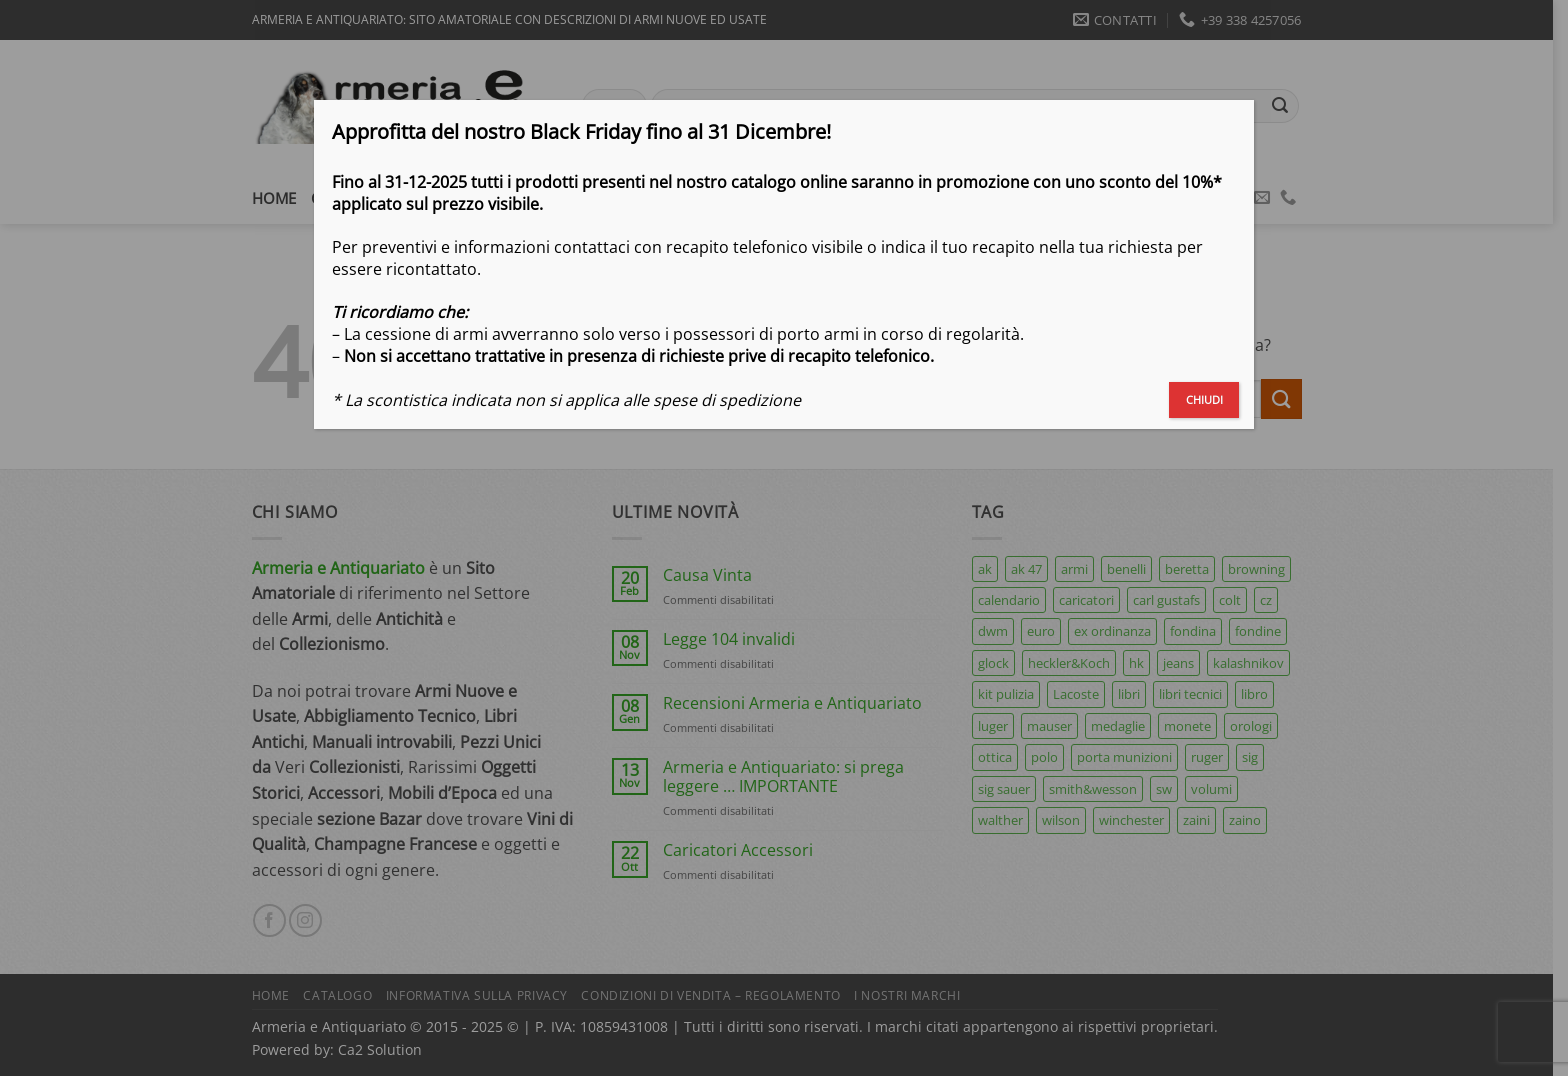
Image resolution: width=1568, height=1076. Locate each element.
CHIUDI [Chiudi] (1204, 399)
